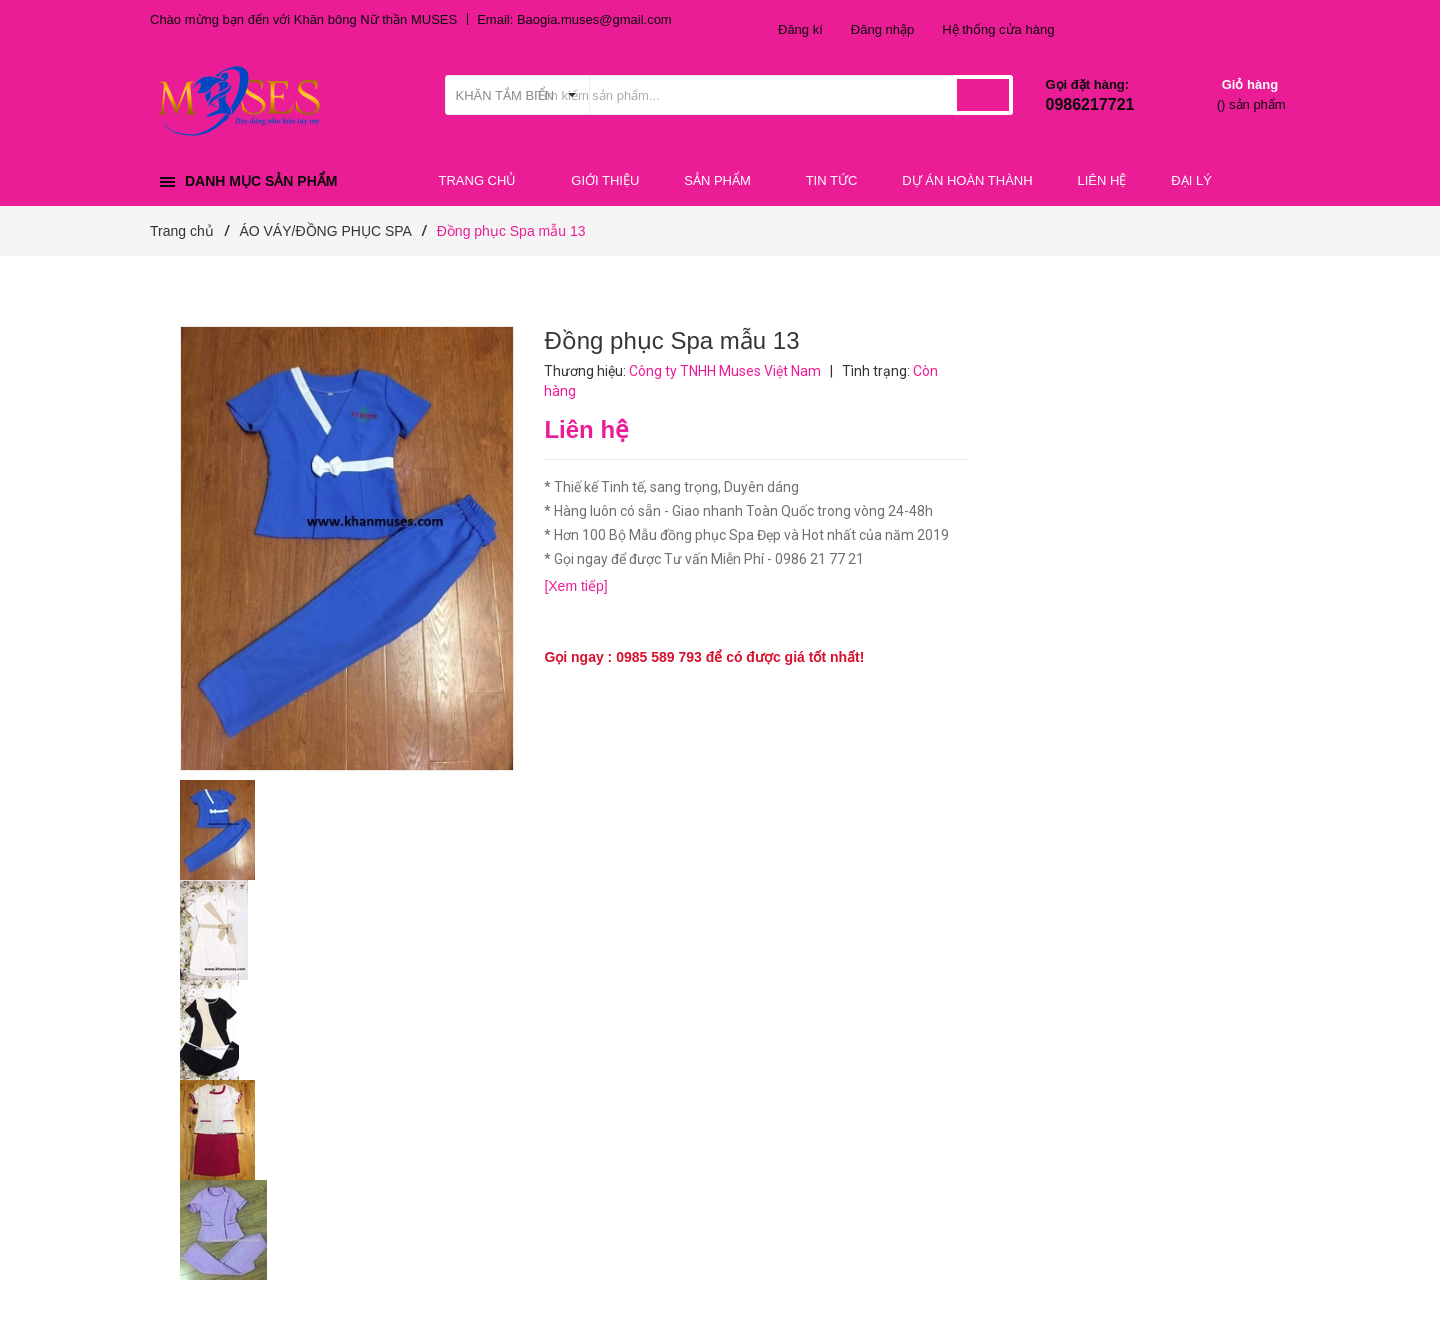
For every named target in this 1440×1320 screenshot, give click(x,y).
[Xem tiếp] (575, 586)
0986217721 (1090, 104)
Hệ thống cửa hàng (998, 29)
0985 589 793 (659, 657)
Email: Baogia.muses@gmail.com (574, 19)
